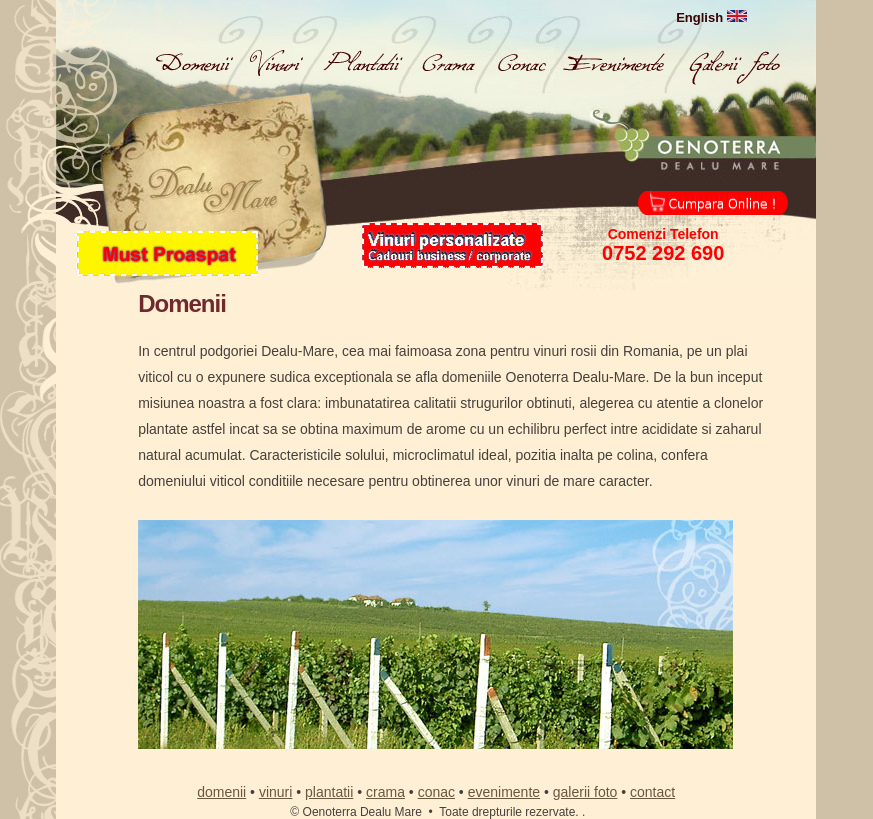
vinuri (275, 792)
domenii (221, 792)
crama (385, 792)
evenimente (504, 792)
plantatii (329, 792)
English (711, 17)
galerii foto (585, 792)
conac (436, 792)
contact (652, 792)
